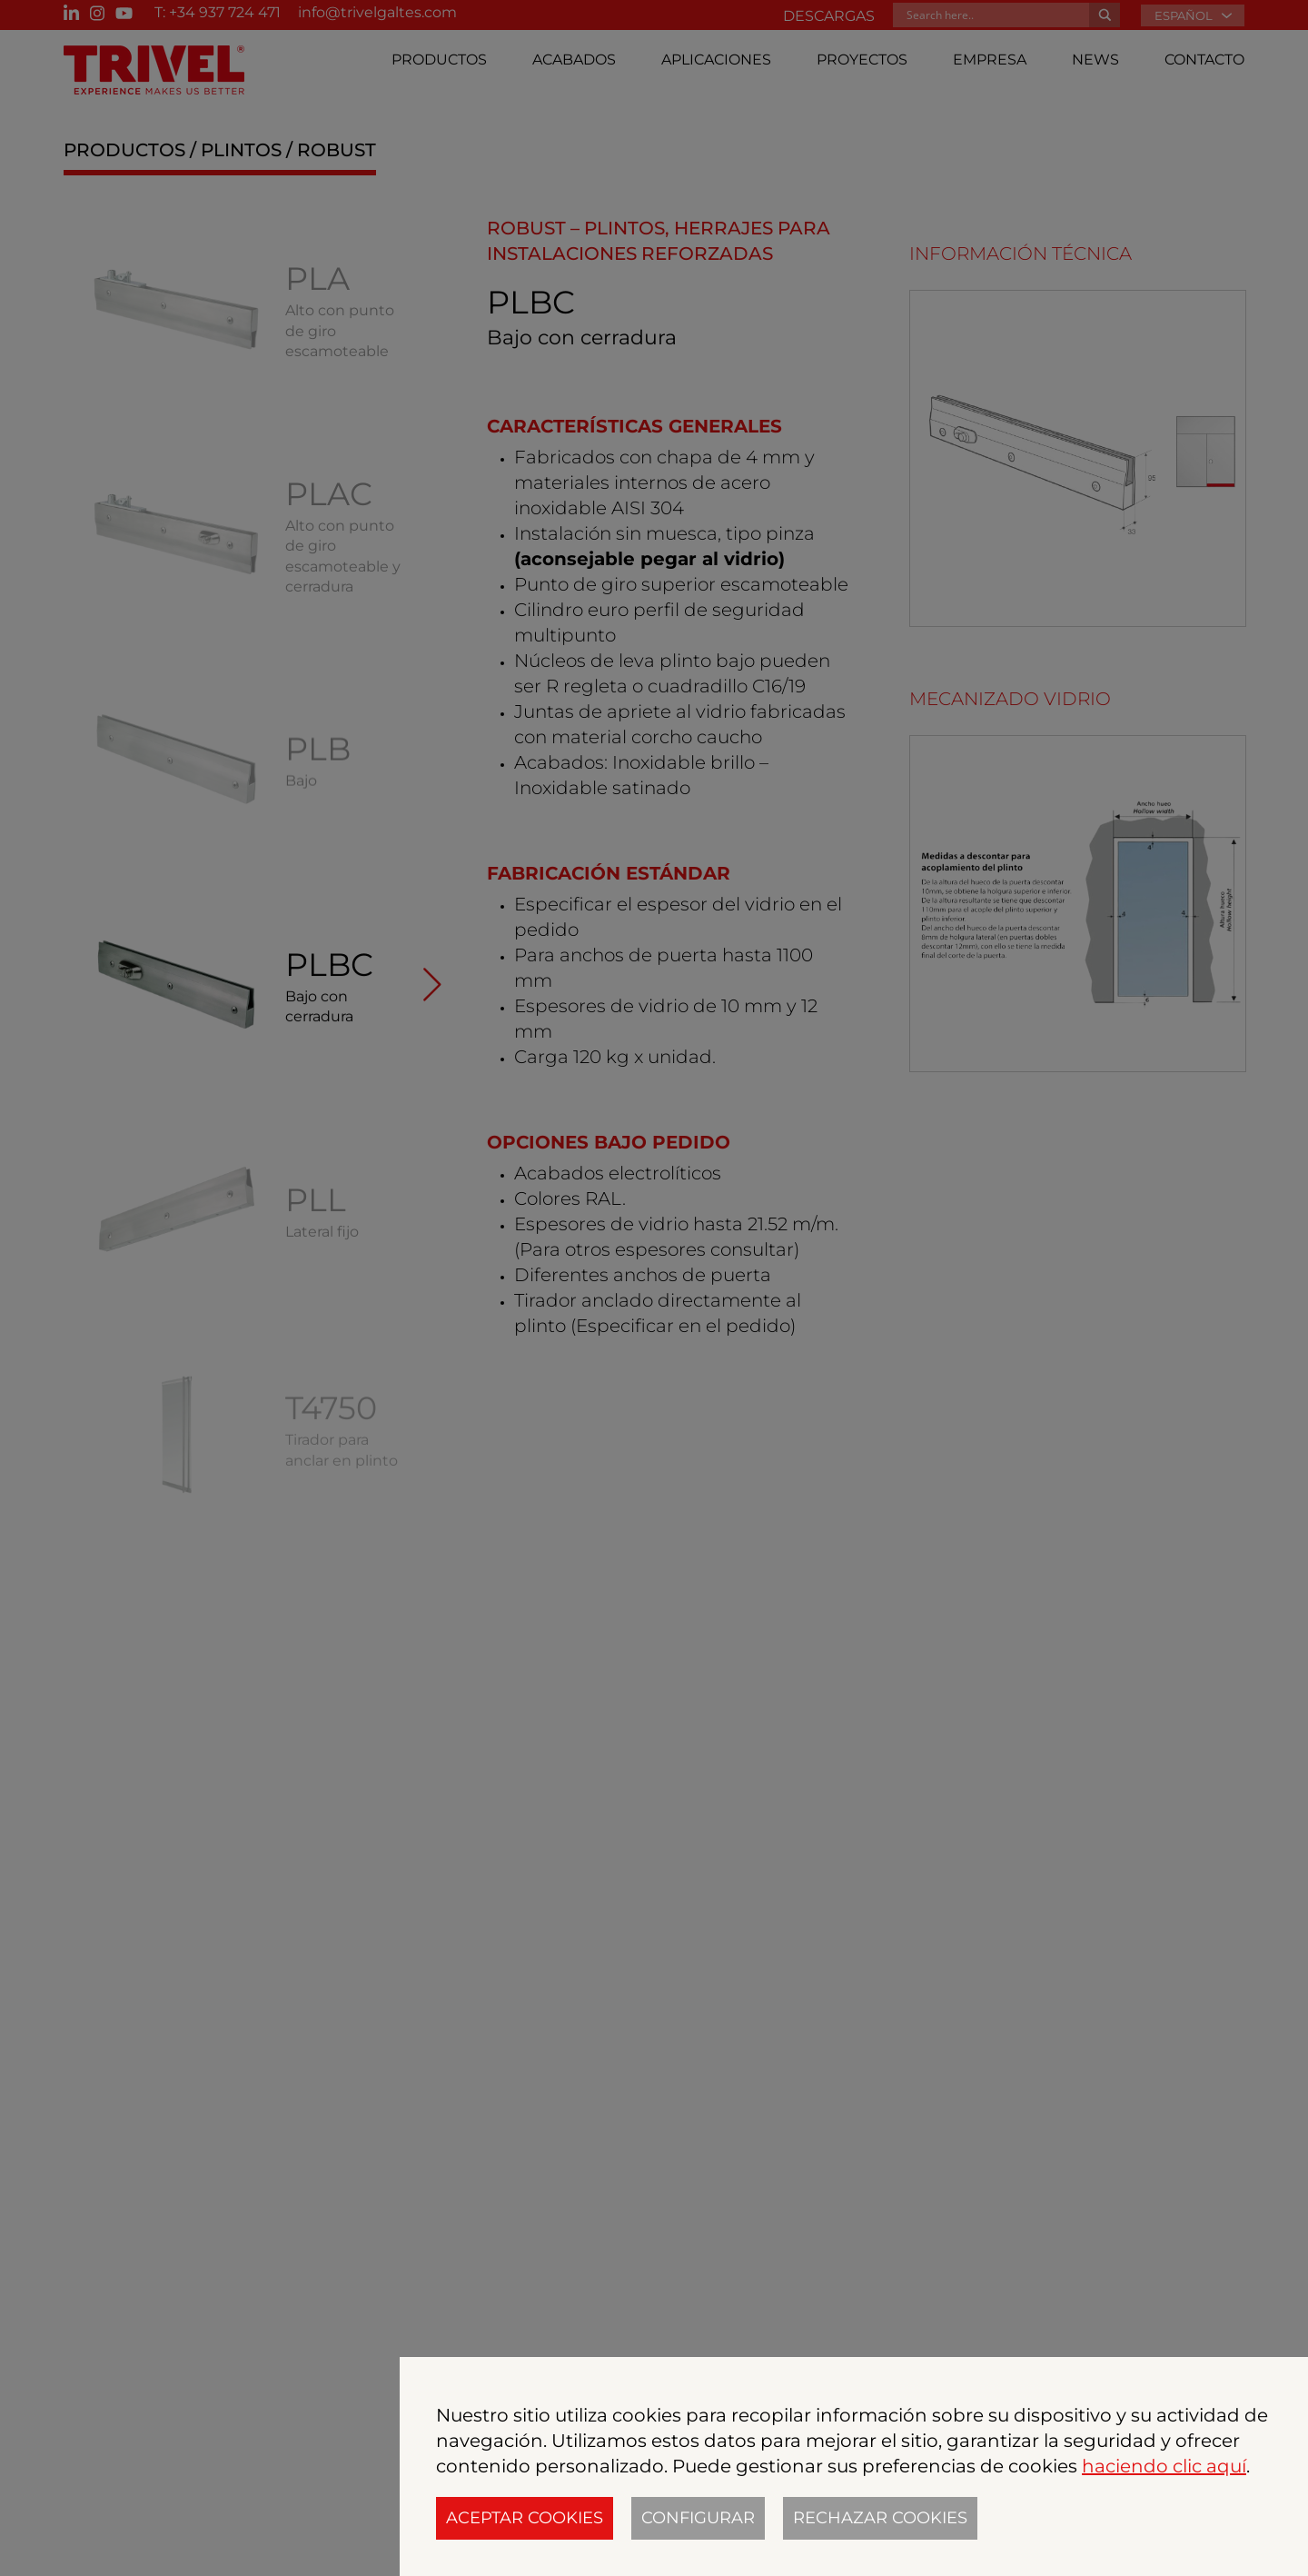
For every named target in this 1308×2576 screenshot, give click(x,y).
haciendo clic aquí (1164, 2466)
